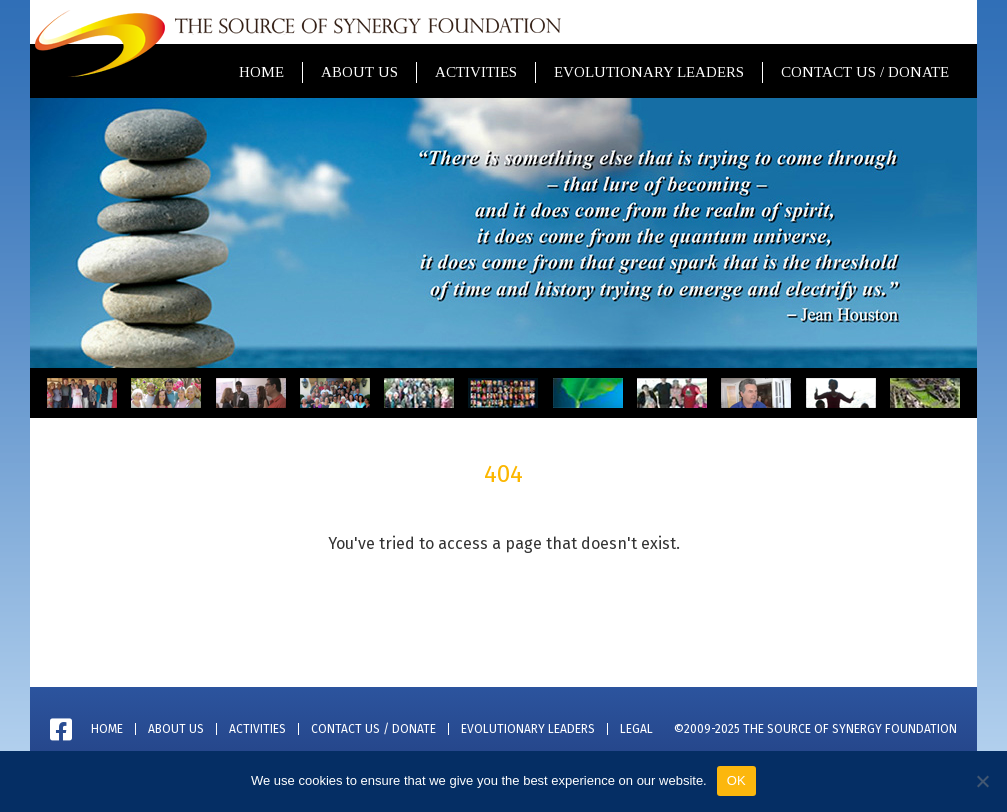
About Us (359, 72)
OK (736, 780)
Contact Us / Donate (865, 72)
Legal (636, 729)
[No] (982, 781)
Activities (476, 72)
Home (261, 72)
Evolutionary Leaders (649, 72)
